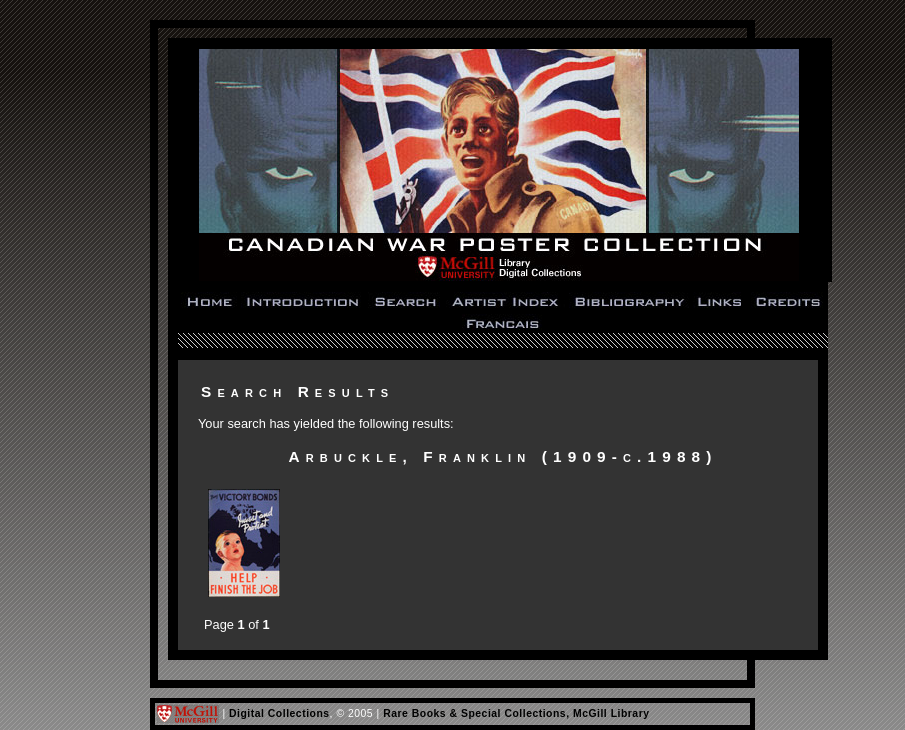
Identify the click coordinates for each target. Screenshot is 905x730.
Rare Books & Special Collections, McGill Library (516, 713)
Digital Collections (279, 713)
